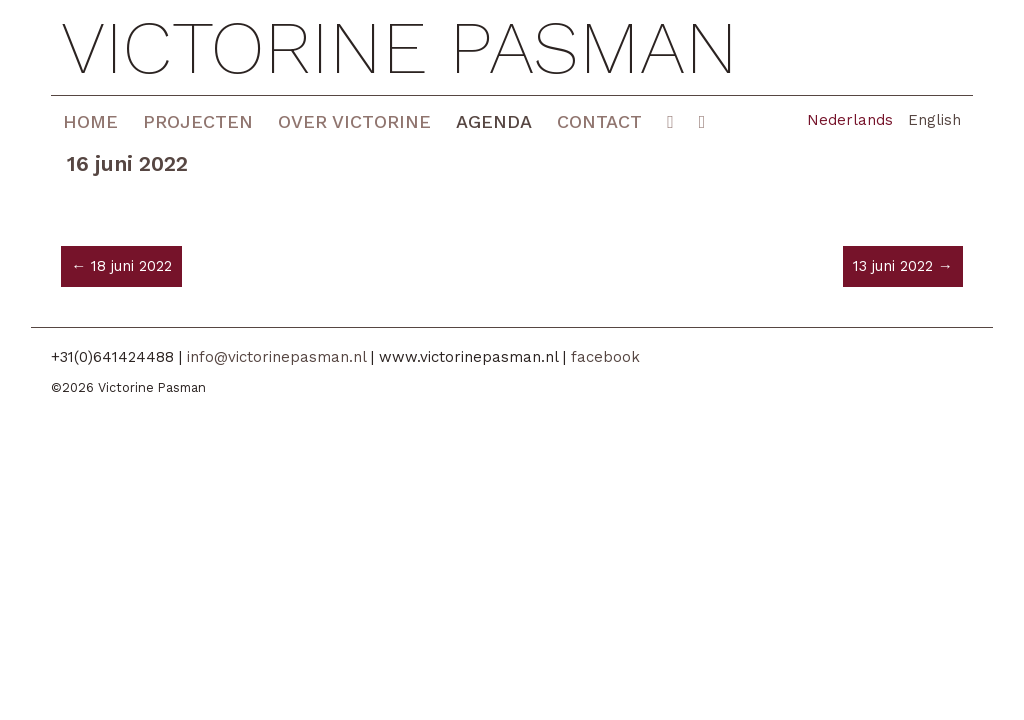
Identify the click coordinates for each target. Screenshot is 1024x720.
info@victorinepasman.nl (276, 357)
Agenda (494, 121)
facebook (605, 357)
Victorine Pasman (399, 47)
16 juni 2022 (127, 163)
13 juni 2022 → (903, 266)
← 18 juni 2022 (121, 266)
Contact (599, 121)
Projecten (198, 121)
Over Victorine (354, 121)
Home (90, 121)
